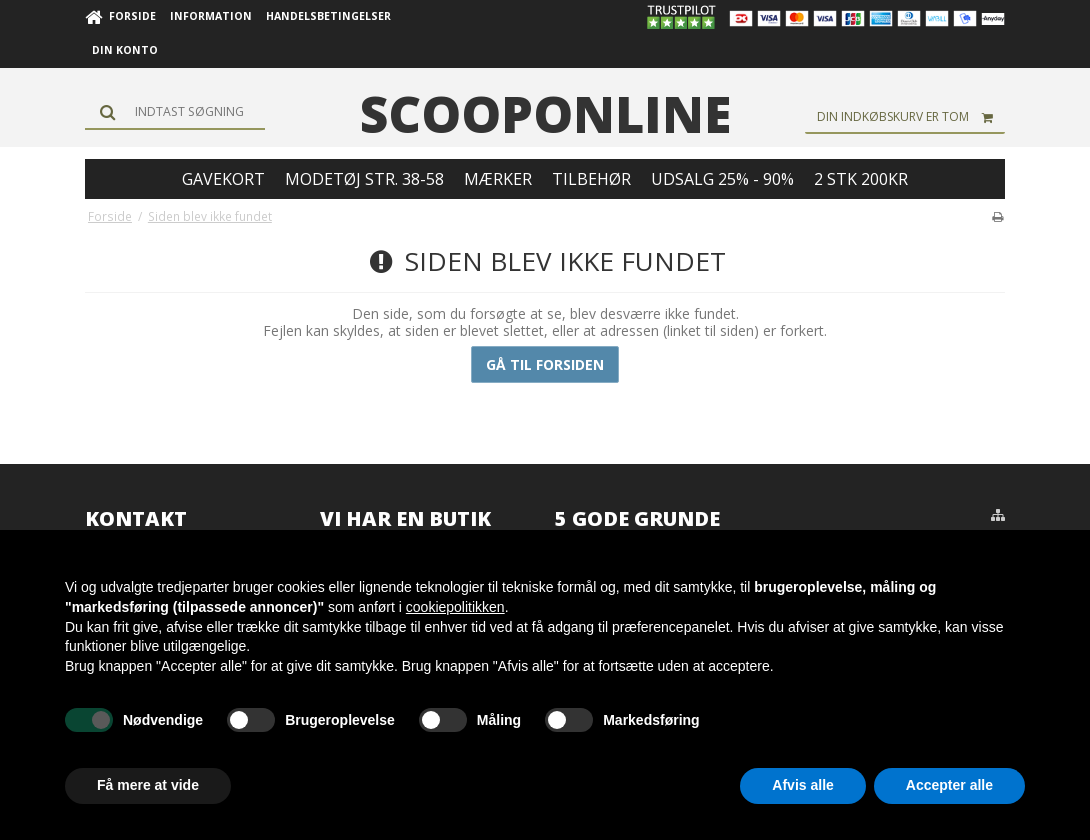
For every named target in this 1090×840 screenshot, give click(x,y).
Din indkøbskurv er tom (911, 117)
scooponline (545, 114)
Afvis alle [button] (802, 785)
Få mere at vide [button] (148, 785)
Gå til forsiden (545, 364)
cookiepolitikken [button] (455, 607)
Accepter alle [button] (949, 785)
